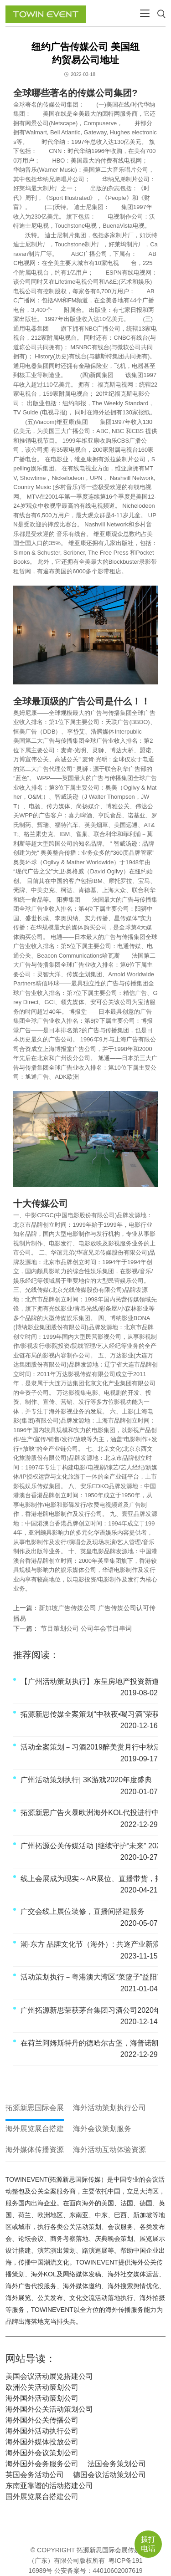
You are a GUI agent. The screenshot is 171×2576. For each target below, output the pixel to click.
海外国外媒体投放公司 (41, 2442)
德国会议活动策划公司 (109, 2475)
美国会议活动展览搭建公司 (49, 2376)
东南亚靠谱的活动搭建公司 (49, 2485)
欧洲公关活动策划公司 (41, 2387)
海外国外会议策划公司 (41, 2453)
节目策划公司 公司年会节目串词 (85, 1628)
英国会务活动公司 (34, 2475)
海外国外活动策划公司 (41, 2398)
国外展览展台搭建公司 (41, 2496)
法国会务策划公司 (117, 2464)
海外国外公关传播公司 (41, 2420)
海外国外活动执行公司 (41, 2431)
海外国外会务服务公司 (41, 2464)
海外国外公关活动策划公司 (49, 2409)
